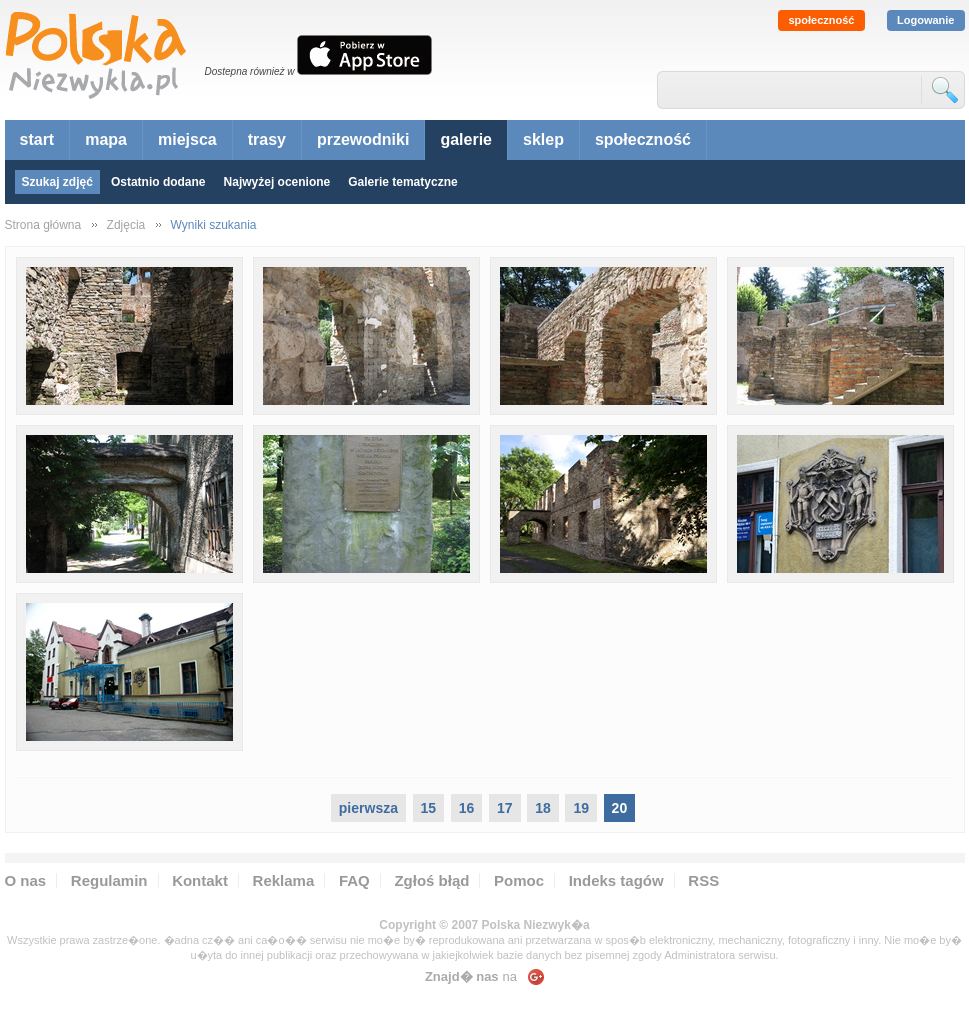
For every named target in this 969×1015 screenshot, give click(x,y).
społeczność (821, 20)
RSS (703, 880)
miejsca (187, 139)
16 (467, 808)
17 (505, 808)
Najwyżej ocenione (277, 182)
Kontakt (200, 880)
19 (581, 808)
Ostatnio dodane (158, 182)
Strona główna (43, 225)
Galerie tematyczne (402, 182)
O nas (26, 880)
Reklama (284, 880)
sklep (543, 139)
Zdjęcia (126, 225)
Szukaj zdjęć (57, 182)
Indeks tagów (616, 880)
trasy (267, 139)
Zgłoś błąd (431, 880)
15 (429, 808)
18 (543, 808)
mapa (106, 139)
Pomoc (519, 880)
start (37, 139)
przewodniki (363, 139)
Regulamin (109, 880)
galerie (466, 139)
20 (620, 808)
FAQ (354, 880)
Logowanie (925, 20)
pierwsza (368, 808)
